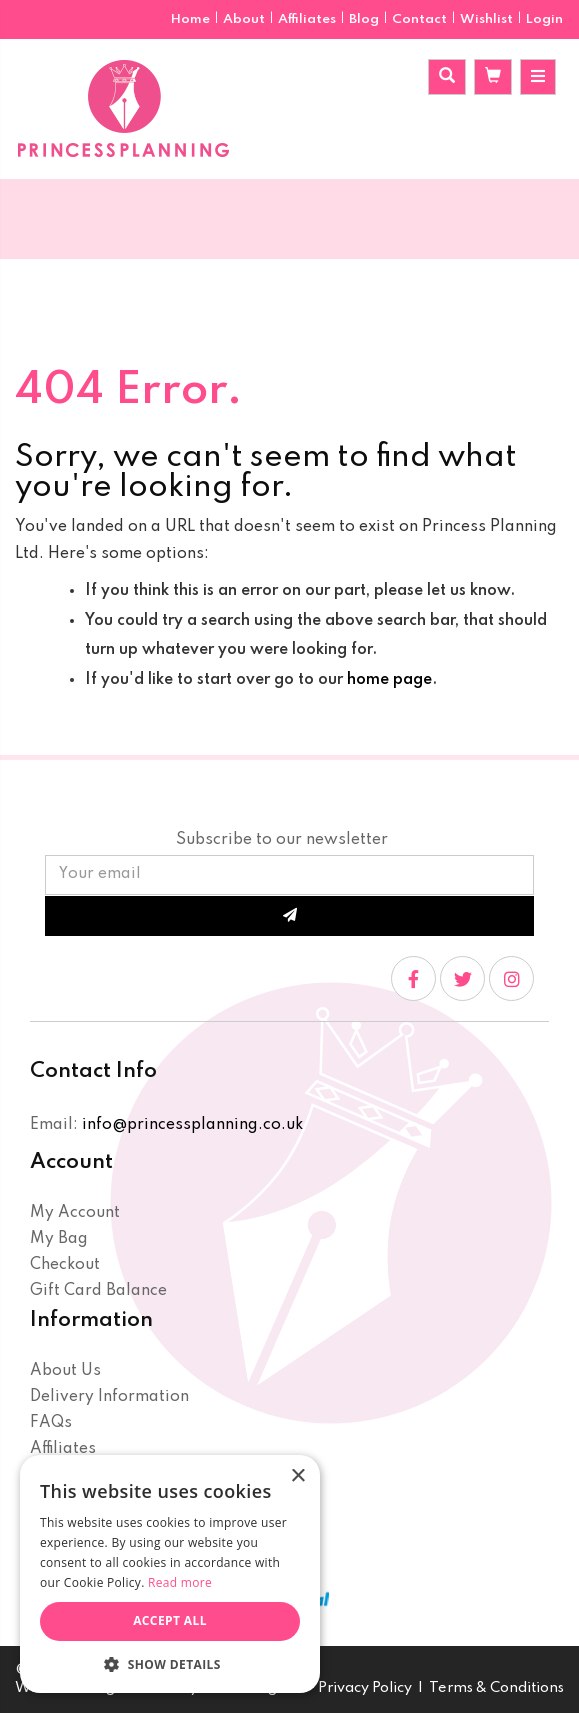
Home (192, 19)
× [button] (297, 1476)
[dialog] (170, 1574)
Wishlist (486, 19)
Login (544, 19)
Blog (365, 19)
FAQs (51, 1423)
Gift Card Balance (98, 1291)
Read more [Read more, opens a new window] (180, 1582)
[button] (170, 1663)
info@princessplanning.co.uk (192, 1125)
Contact (421, 19)
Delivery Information (109, 1397)
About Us (65, 1371)
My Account (75, 1213)
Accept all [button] (170, 1620)
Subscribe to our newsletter (282, 840)
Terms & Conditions (496, 1688)
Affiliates (308, 19)
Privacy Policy (365, 1688)
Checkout (65, 1265)
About (245, 19)
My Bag (59, 1239)
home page (389, 680)
